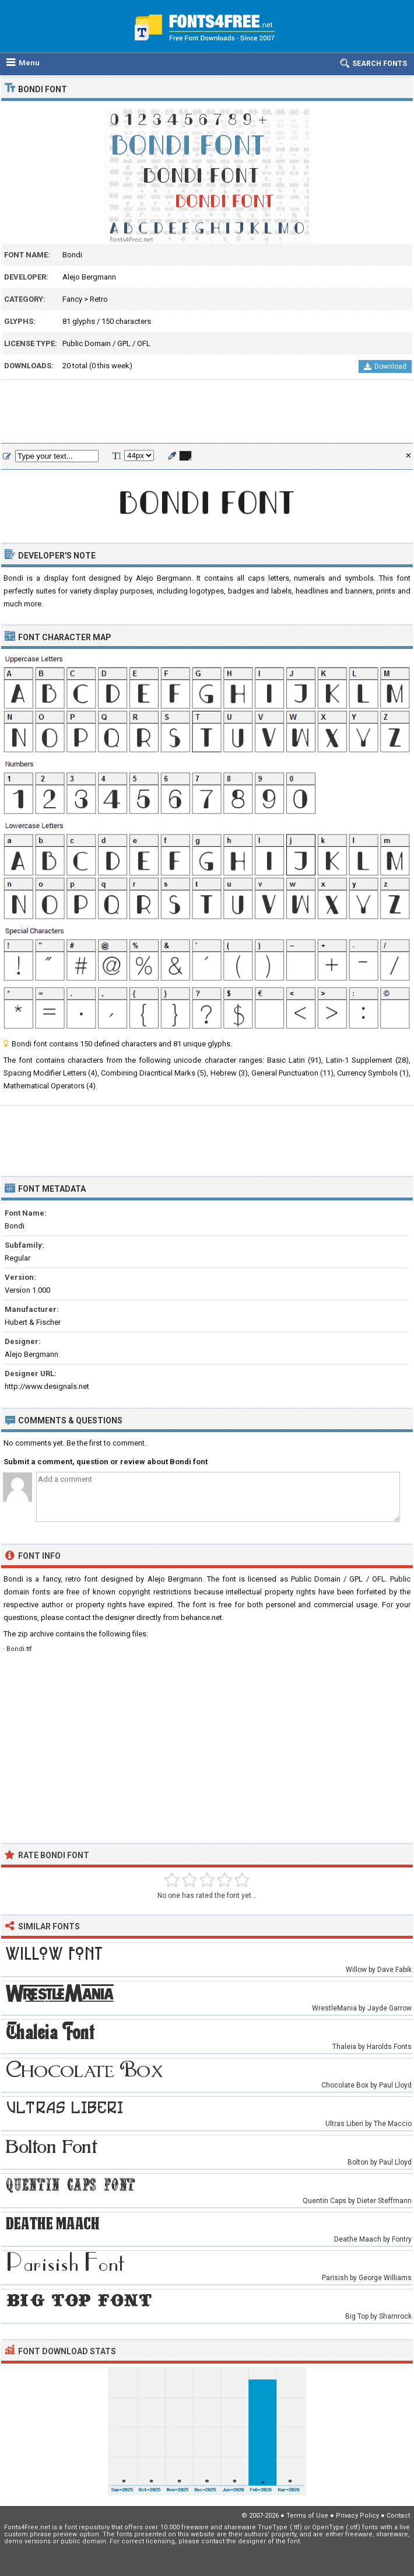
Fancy (72, 299)
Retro (99, 299)
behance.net (201, 1617)
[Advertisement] (207, 412)
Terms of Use (307, 2515)
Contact (398, 2515)
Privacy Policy (357, 2515)
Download (385, 366)
